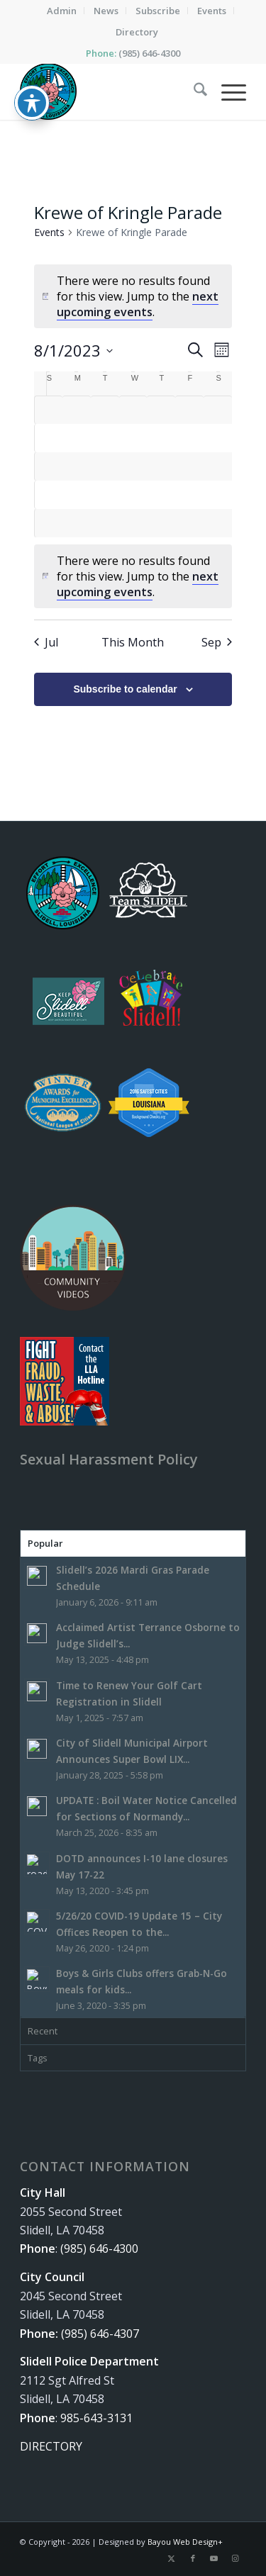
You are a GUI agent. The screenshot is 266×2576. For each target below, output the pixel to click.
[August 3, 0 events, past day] (161, 410)
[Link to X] (171, 2558)
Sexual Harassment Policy (109, 1459)
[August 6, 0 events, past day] (48, 438)
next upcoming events (137, 304)
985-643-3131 (96, 2418)
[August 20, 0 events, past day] (48, 495)
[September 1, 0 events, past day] (189, 523)
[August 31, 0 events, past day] (161, 523)
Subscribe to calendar (125, 689)
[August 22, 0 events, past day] (105, 495)
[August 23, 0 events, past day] (133, 495)
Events (49, 232)
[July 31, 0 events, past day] (76, 410)
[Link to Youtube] (214, 2558)
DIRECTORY (51, 2446)
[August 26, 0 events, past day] (218, 495)
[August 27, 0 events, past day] (48, 523)
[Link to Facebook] (193, 2558)
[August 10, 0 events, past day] (161, 438)
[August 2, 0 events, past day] (133, 410)
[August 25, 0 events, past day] (189, 495)
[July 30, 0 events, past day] (48, 410)
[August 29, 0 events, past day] (105, 523)
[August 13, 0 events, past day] (48, 466)
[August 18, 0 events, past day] (189, 466)
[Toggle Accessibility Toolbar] (32, 87)
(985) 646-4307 (100, 2333)
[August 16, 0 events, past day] (133, 466)
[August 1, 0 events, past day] (105, 410)
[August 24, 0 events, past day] (161, 495)
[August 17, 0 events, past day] (161, 466)
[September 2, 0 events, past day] (218, 523)
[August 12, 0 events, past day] (218, 438)
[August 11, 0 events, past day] (189, 438)
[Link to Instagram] (235, 2558)
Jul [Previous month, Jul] (46, 642)
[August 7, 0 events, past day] (76, 438)
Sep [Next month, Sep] (216, 642)
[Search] (193, 91)
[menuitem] (62, 10)
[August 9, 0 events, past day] (133, 438)
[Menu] (226, 91)
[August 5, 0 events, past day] (218, 410)
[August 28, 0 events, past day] (76, 523)
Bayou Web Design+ (185, 2541)
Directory (137, 32)
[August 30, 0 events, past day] (133, 523)
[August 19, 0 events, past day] (218, 466)
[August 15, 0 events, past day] (105, 466)
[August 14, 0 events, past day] (76, 466)
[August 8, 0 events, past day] (105, 438)
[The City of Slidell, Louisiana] (110, 91)
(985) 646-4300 (149, 53)
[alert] (133, 576)
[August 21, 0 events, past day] (76, 495)
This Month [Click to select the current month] (132, 642)
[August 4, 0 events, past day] (189, 410)
